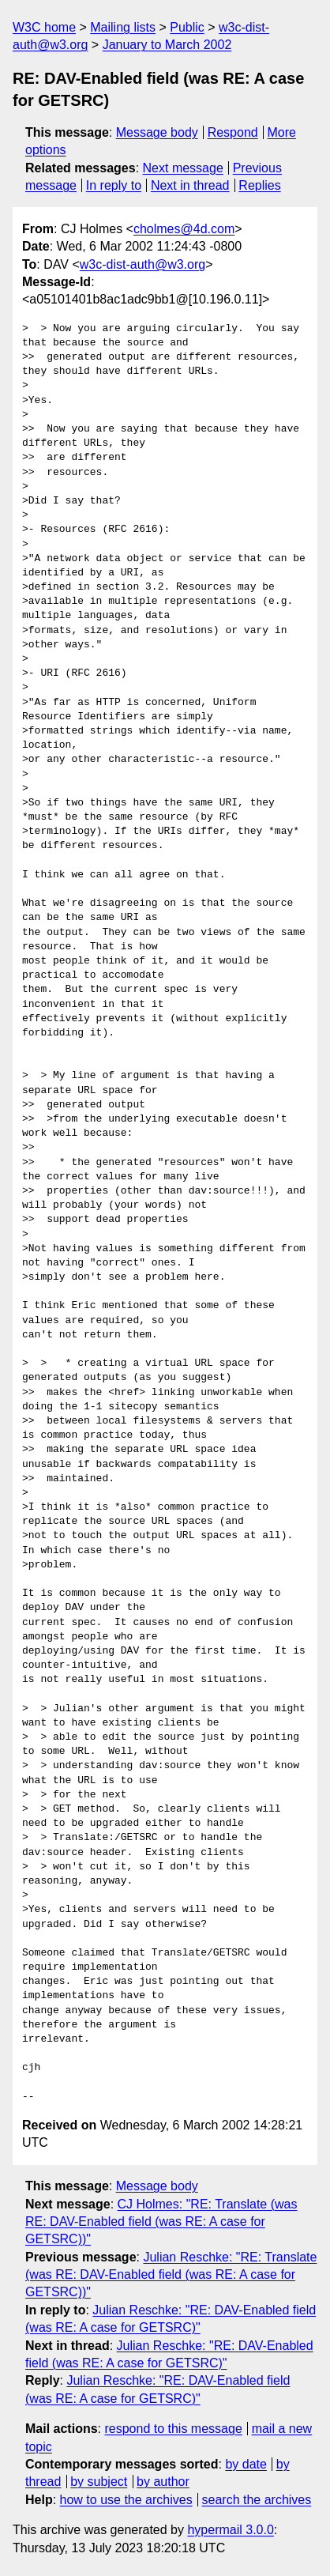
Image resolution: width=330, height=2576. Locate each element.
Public (187, 27)
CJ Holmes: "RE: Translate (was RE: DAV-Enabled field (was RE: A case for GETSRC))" (161, 2221)
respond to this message (173, 2428)
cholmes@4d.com (183, 229)
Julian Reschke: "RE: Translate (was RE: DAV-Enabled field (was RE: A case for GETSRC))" (171, 2274)
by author (163, 2481)
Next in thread (190, 185)
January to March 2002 (167, 44)
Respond (233, 132)
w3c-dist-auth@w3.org (142, 264)
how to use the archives (126, 2499)
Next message (183, 168)
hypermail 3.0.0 (230, 2529)
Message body (157, 132)
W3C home (44, 27)
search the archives (257, 2499)
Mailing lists (123, 27)
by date (245, 2464)
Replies (259, 185)
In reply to (113, 185)
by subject (98, 2481)
